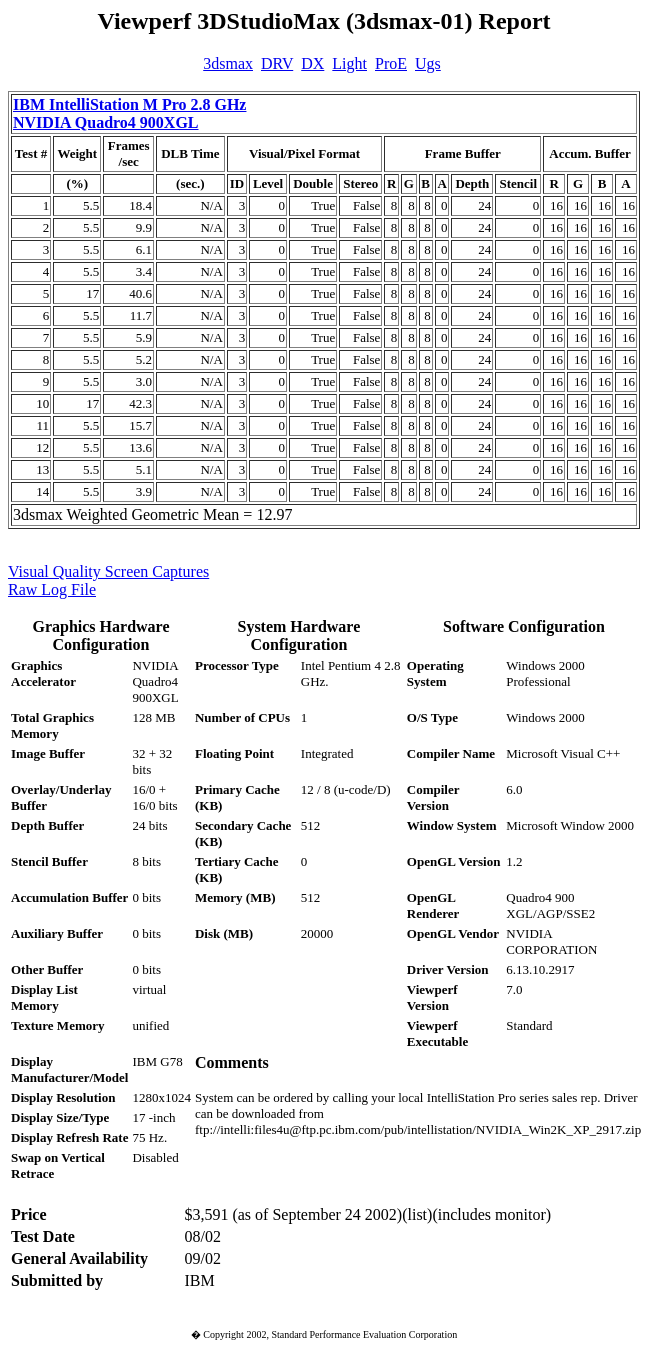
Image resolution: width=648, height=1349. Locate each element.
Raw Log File (52, 589)
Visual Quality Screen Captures (108, 571)
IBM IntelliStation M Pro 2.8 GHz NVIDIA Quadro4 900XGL (129, 113)
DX (312, 63)
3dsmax (228, 63)
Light (349, 63)
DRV (277, 63)
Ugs (428, 63)
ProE (391, 63)
